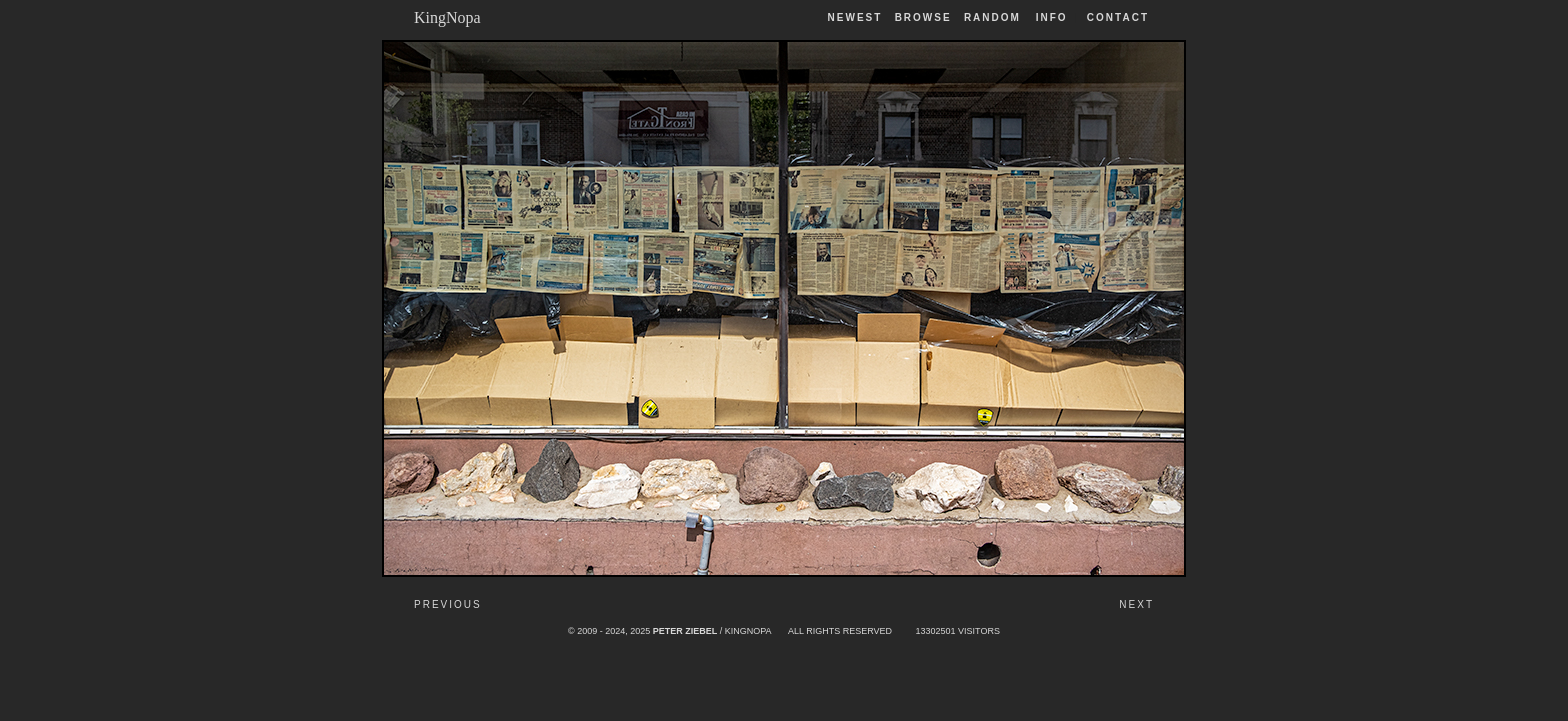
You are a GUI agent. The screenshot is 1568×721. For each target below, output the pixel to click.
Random (995, 17)
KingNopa (447, 17)
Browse (923, 17)
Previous (448, 604)
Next (1136, 604)
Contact (1118, 17)
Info (1052, 17)
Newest (855, 17)
